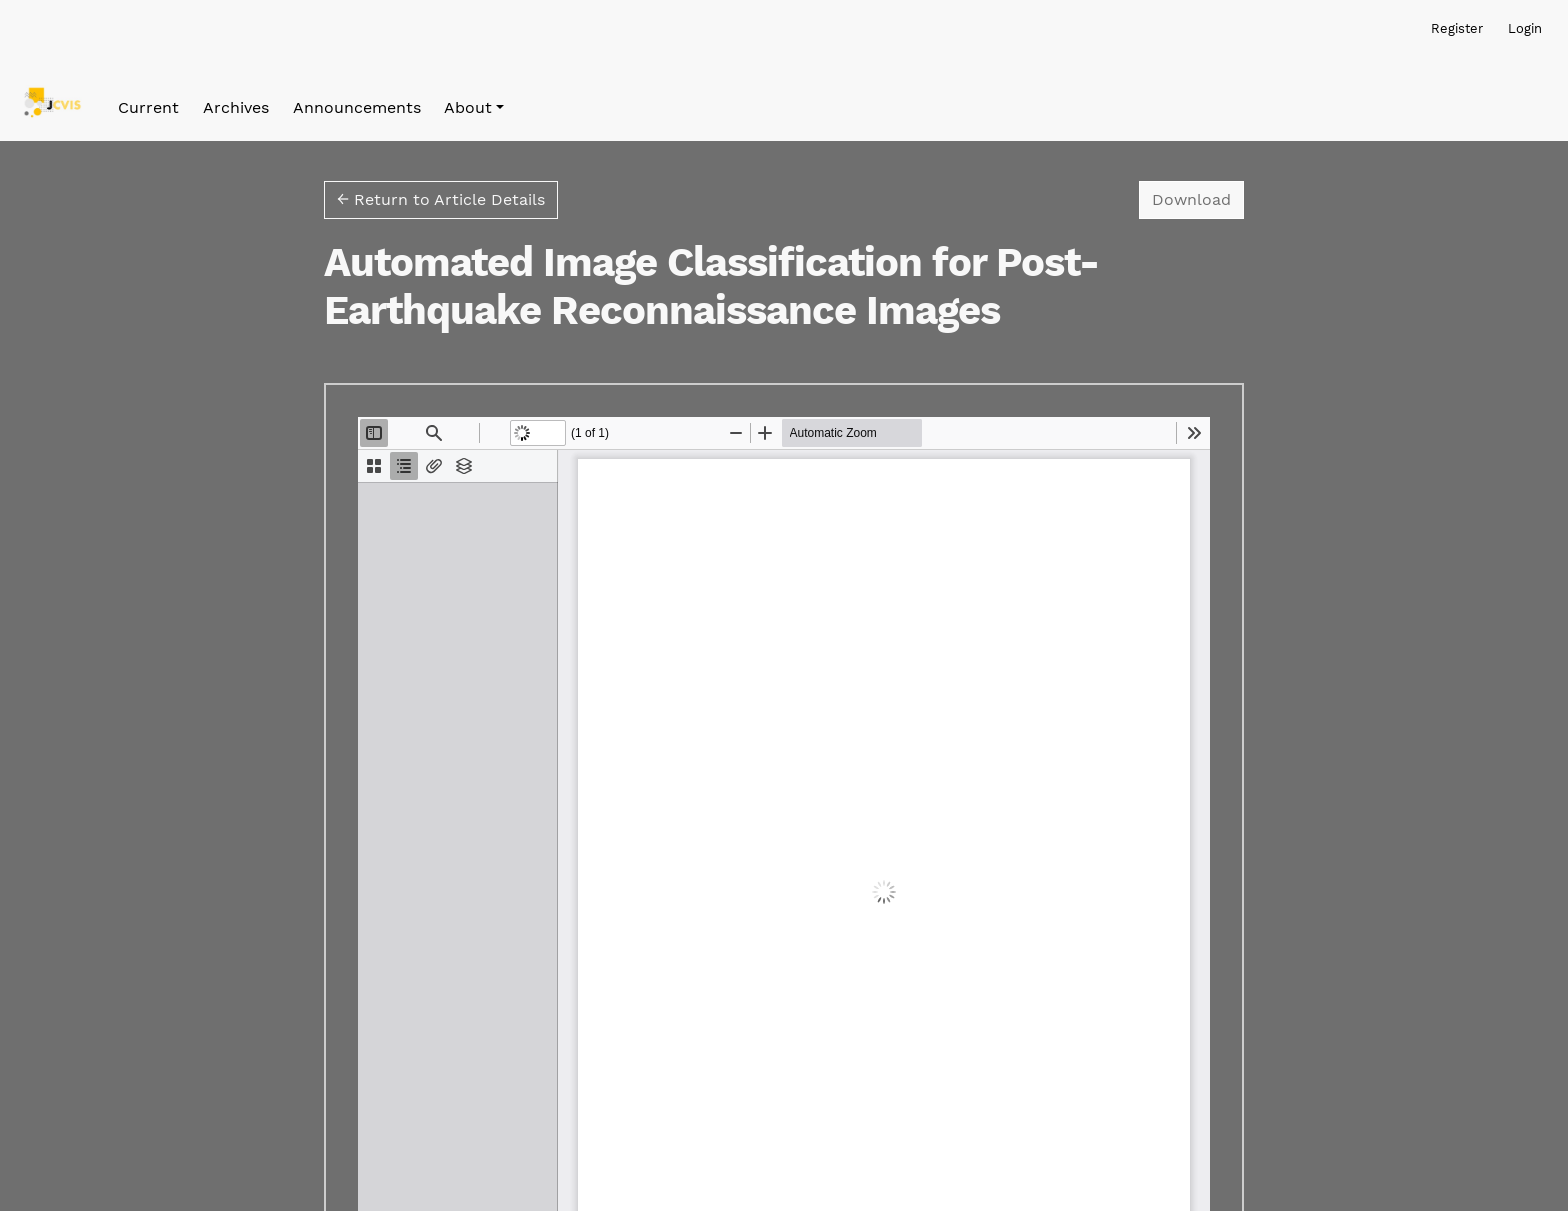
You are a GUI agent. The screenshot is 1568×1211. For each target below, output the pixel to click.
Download (1198, 198)
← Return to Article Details (441, 199)
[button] (474, 108)
